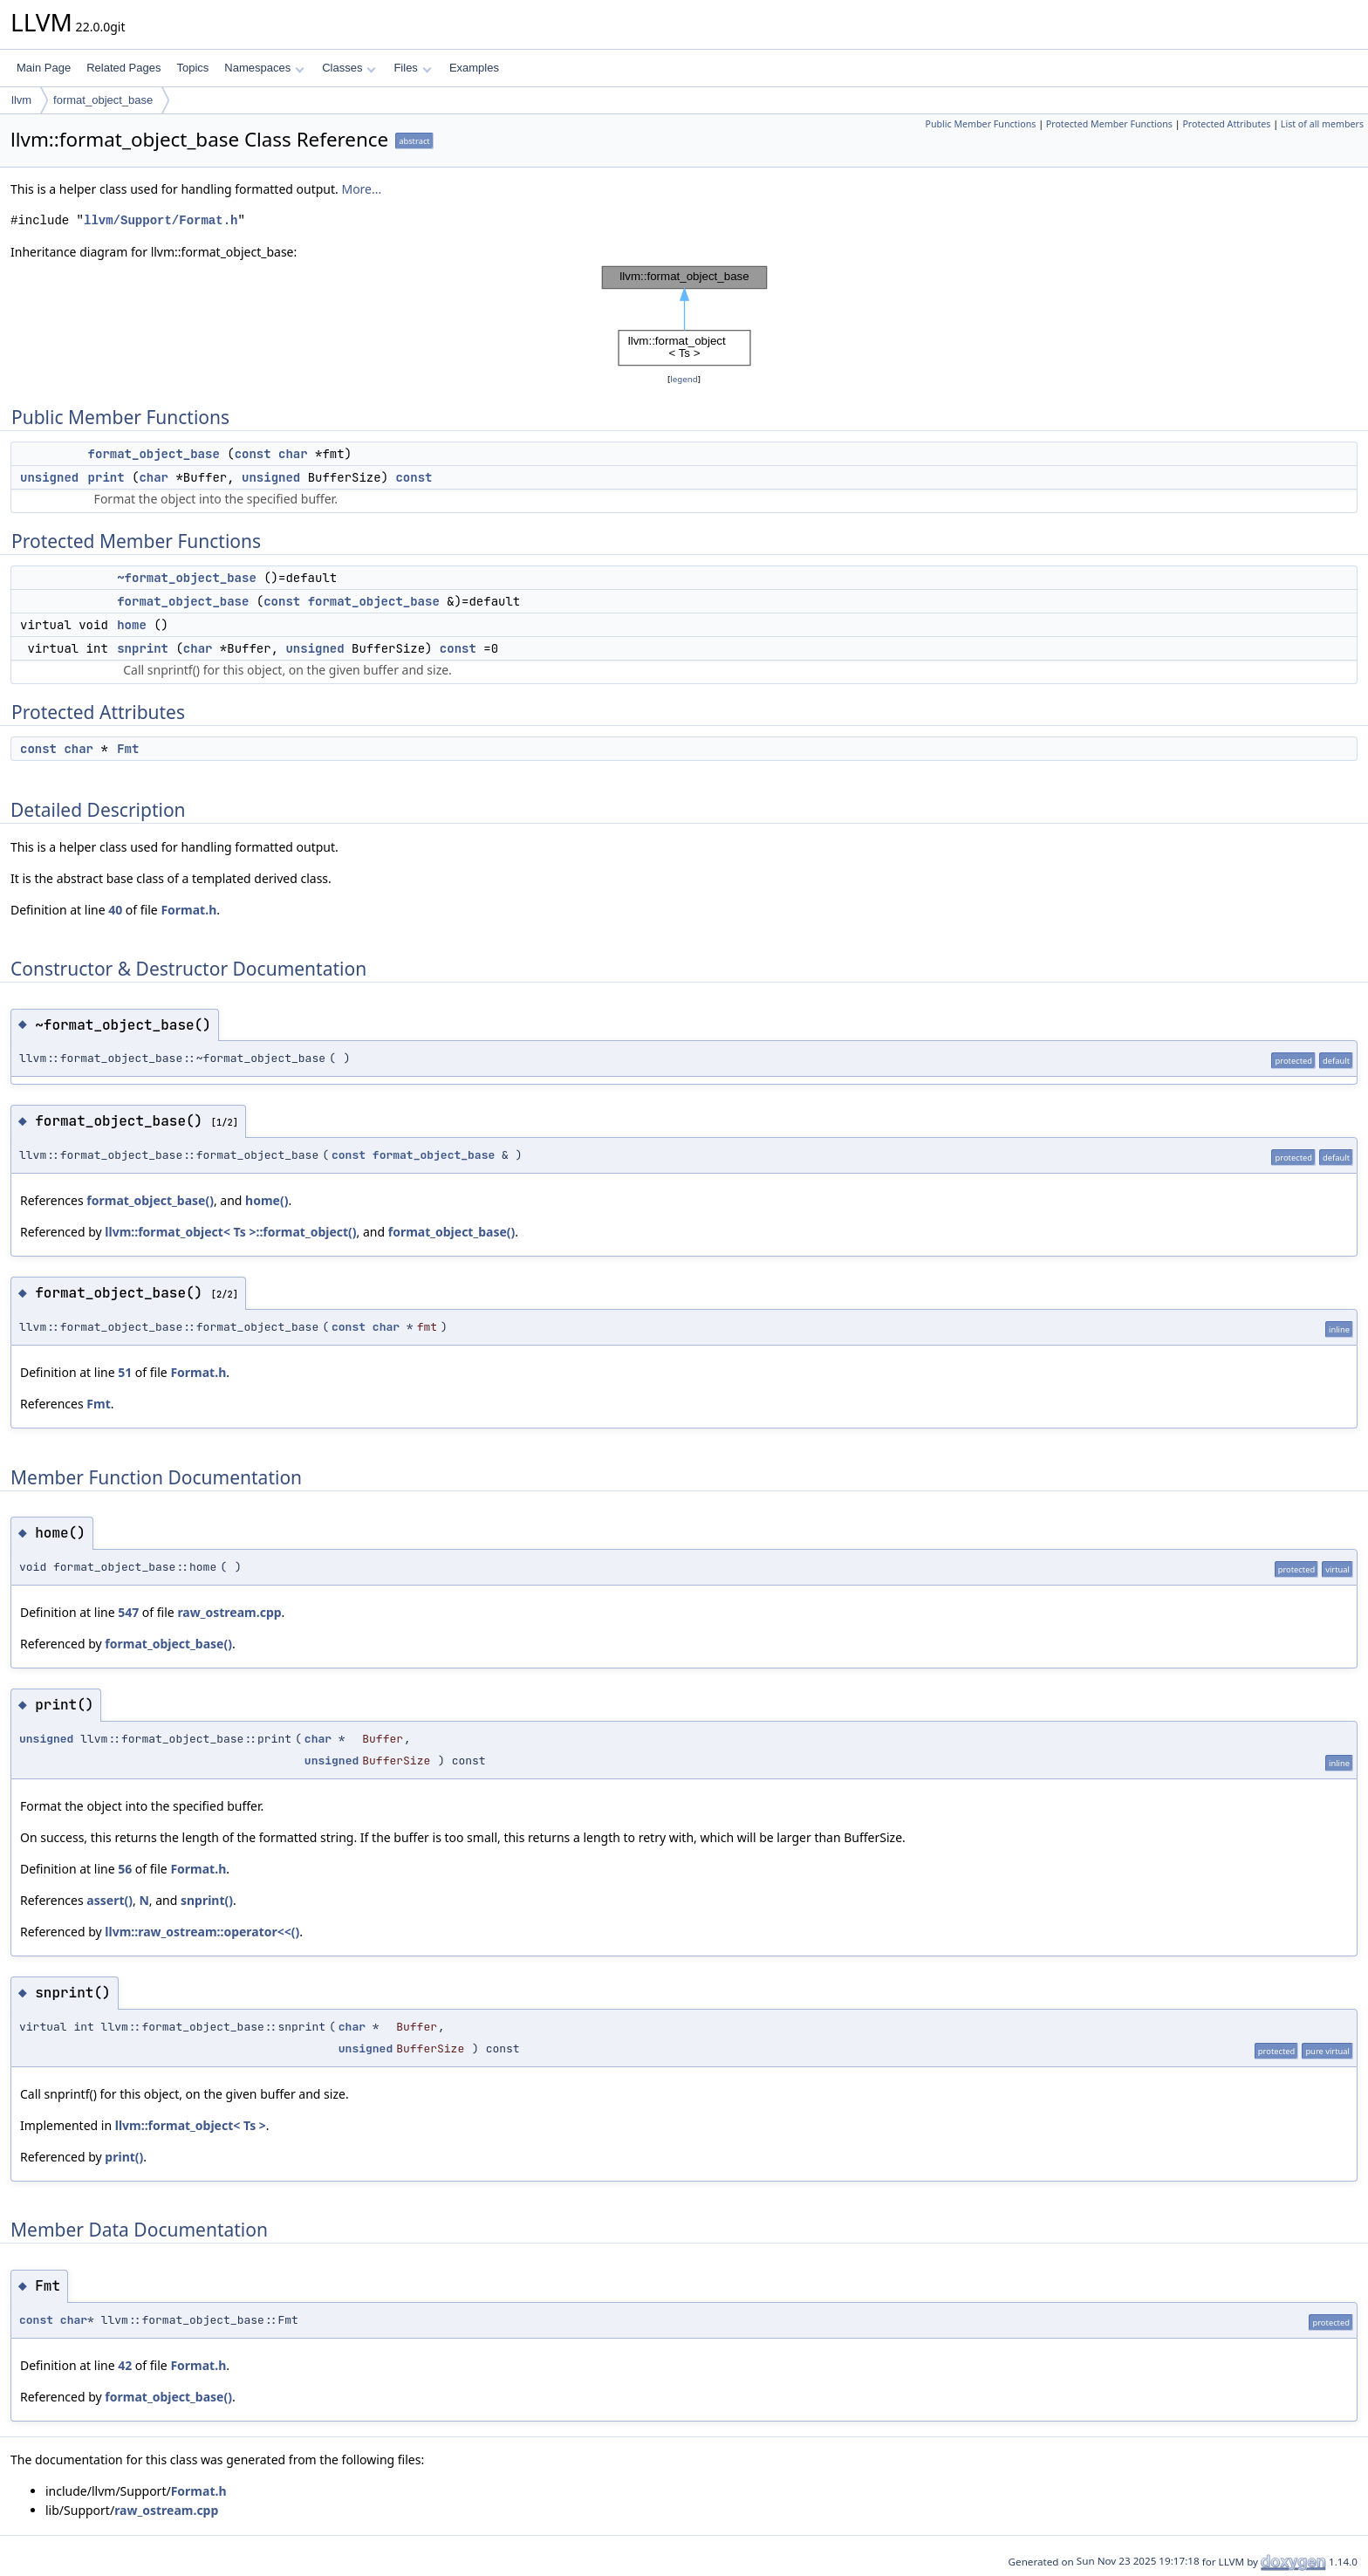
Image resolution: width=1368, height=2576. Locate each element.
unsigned (49, 477)
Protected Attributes (1226, 124)
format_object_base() (150, 1200)
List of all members (1322, 124)
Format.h (188, 909)
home (132, 625)
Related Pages (123, 67)
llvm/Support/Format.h (160, 220)
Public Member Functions (980, 124)
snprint (142, 648)
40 (115, 909)
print (106, 477)
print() (124, 2156)
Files (412, 67)
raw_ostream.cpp (229, 1612)
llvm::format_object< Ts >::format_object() (230, 1231)
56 (125, 1868)
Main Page (44, 67)
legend (684, 379)
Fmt (128, 749)
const (253, 454)
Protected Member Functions (1109, 124)
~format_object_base (186, 578)
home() (266, 1200)
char (293, 454)
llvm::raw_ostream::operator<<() (202, 1931)
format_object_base (103, 99)
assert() (109, 1900)
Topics (192, 67)
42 (125, 2365)
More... (361, 189)
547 (128, 1612)
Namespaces (264, 67)
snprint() (207, 1900)
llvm (21, 99)
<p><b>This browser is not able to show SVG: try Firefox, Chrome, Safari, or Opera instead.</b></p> (684, 316)
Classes (349, 67)
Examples (474, 67)
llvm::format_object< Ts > (190, 2125)
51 (125, 1372)
